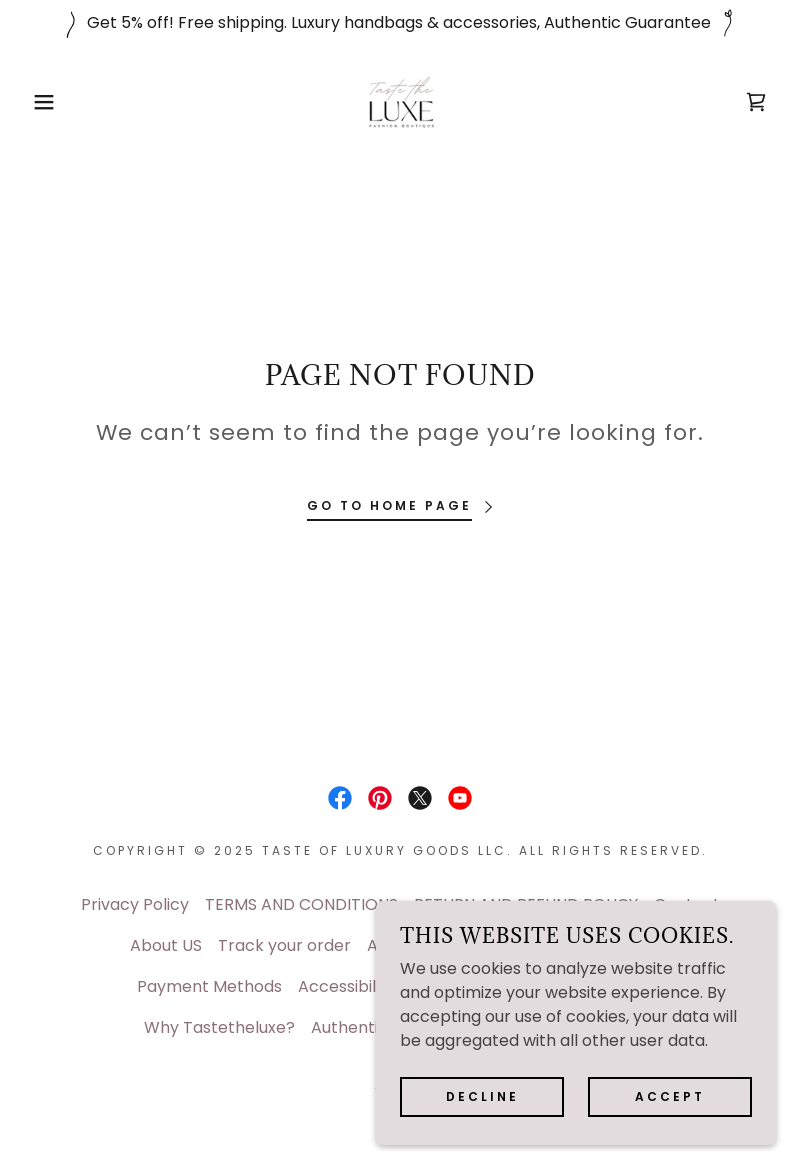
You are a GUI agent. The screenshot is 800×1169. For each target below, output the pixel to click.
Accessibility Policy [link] (371, 986)
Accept (670, 1096)
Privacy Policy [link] (135, 904)
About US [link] (166, 945)
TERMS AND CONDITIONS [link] (301, 904)
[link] (400, 102)
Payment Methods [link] (209, 986)
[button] (40, 102)
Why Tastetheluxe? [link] (219, 1027)
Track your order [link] (284, 945)
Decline (482, 1096)
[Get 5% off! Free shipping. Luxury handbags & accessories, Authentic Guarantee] (400, 23)
